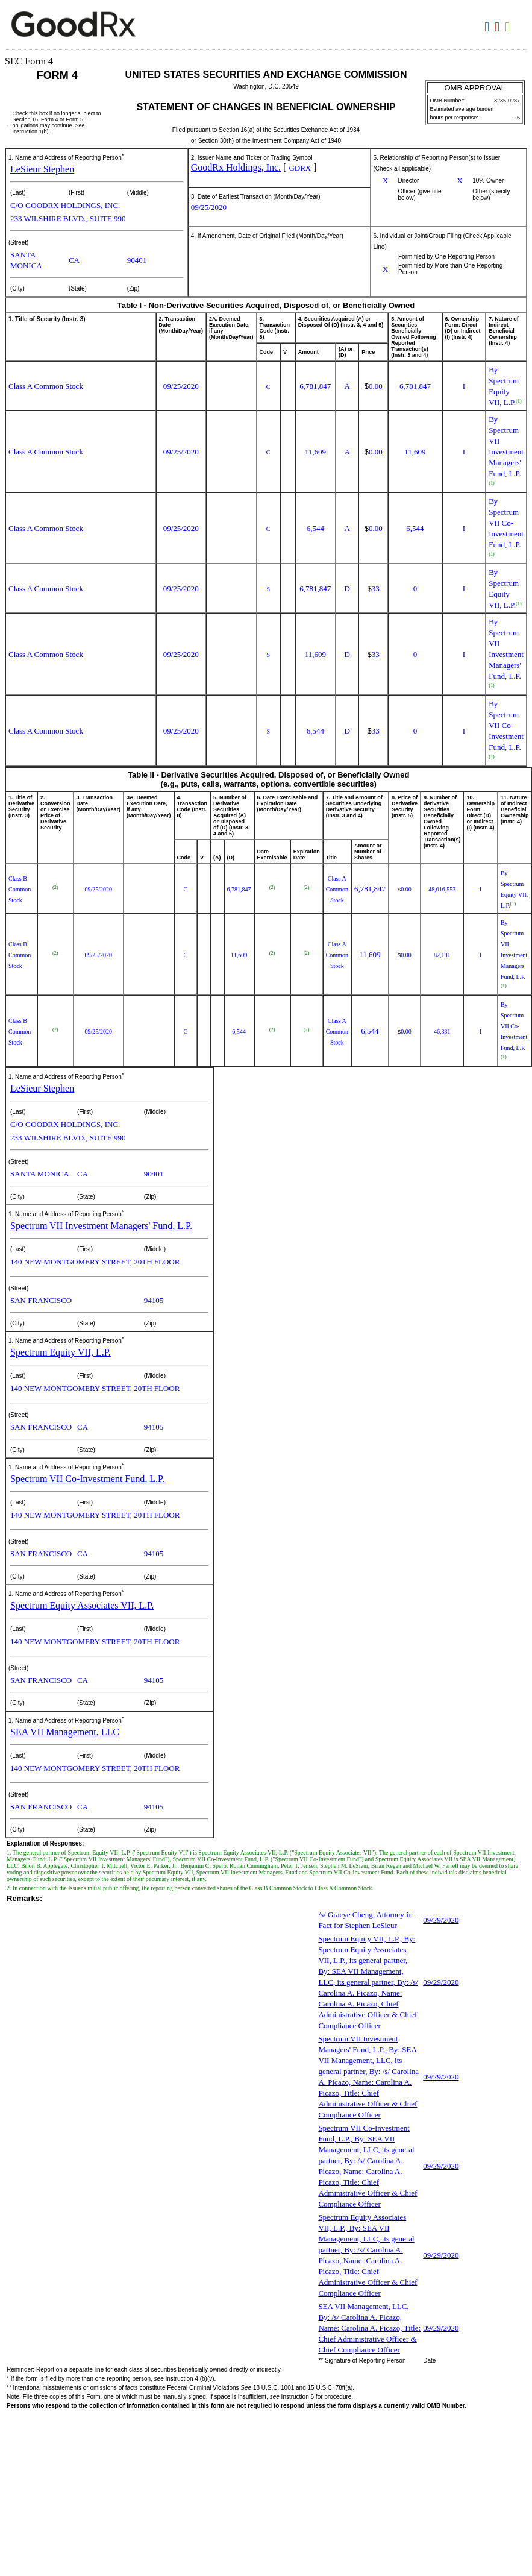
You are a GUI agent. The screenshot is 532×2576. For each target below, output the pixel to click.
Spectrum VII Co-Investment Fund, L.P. (87, 1479)
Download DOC (488, 27)
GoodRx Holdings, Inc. (236, 167)
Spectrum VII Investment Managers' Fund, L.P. (101, 1225)
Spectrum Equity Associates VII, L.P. (82, 1605)
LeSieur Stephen (42, 169)
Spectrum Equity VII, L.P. (60, 1352)
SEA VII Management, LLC (64, 1732)
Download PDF (498, 27)
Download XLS (509, 27)
